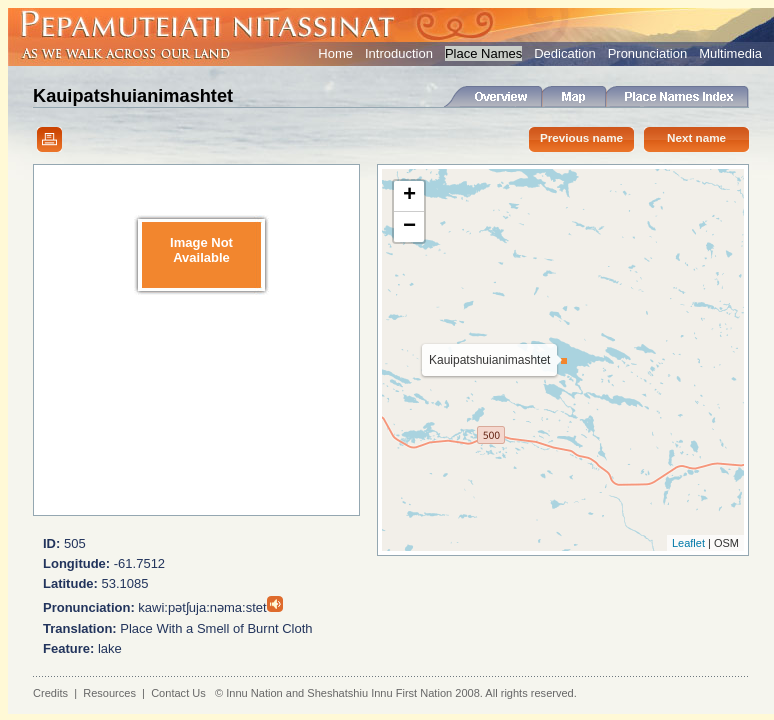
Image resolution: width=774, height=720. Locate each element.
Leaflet (688, 543)
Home (335, 53)
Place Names (483, 53)
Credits (50, 693)
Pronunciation (648, 53)
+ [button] (409, 196)
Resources (109, 693)
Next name (696, 137)
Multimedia (730, 53)
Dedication (564, 53)
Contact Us (178, 693)
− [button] (409, 227)
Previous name (581, 137)
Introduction (399, 53)
